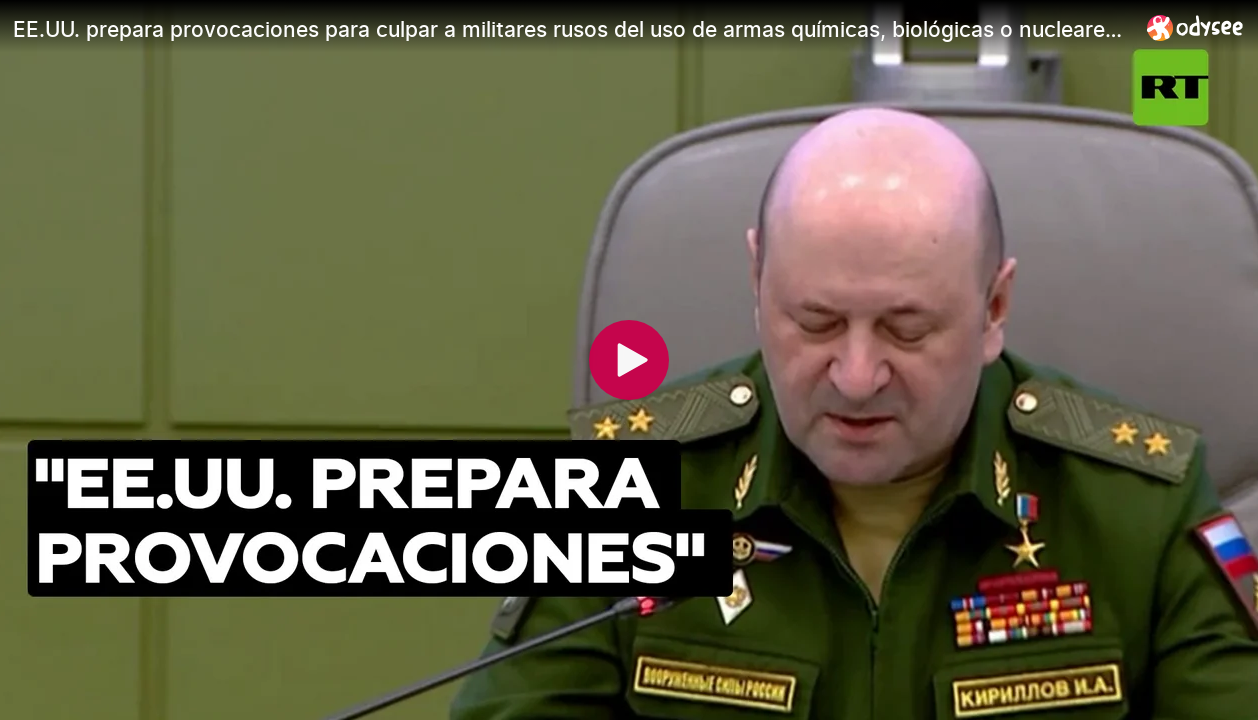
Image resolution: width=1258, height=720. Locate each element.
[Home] (1195, 27)
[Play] (629, 360)
